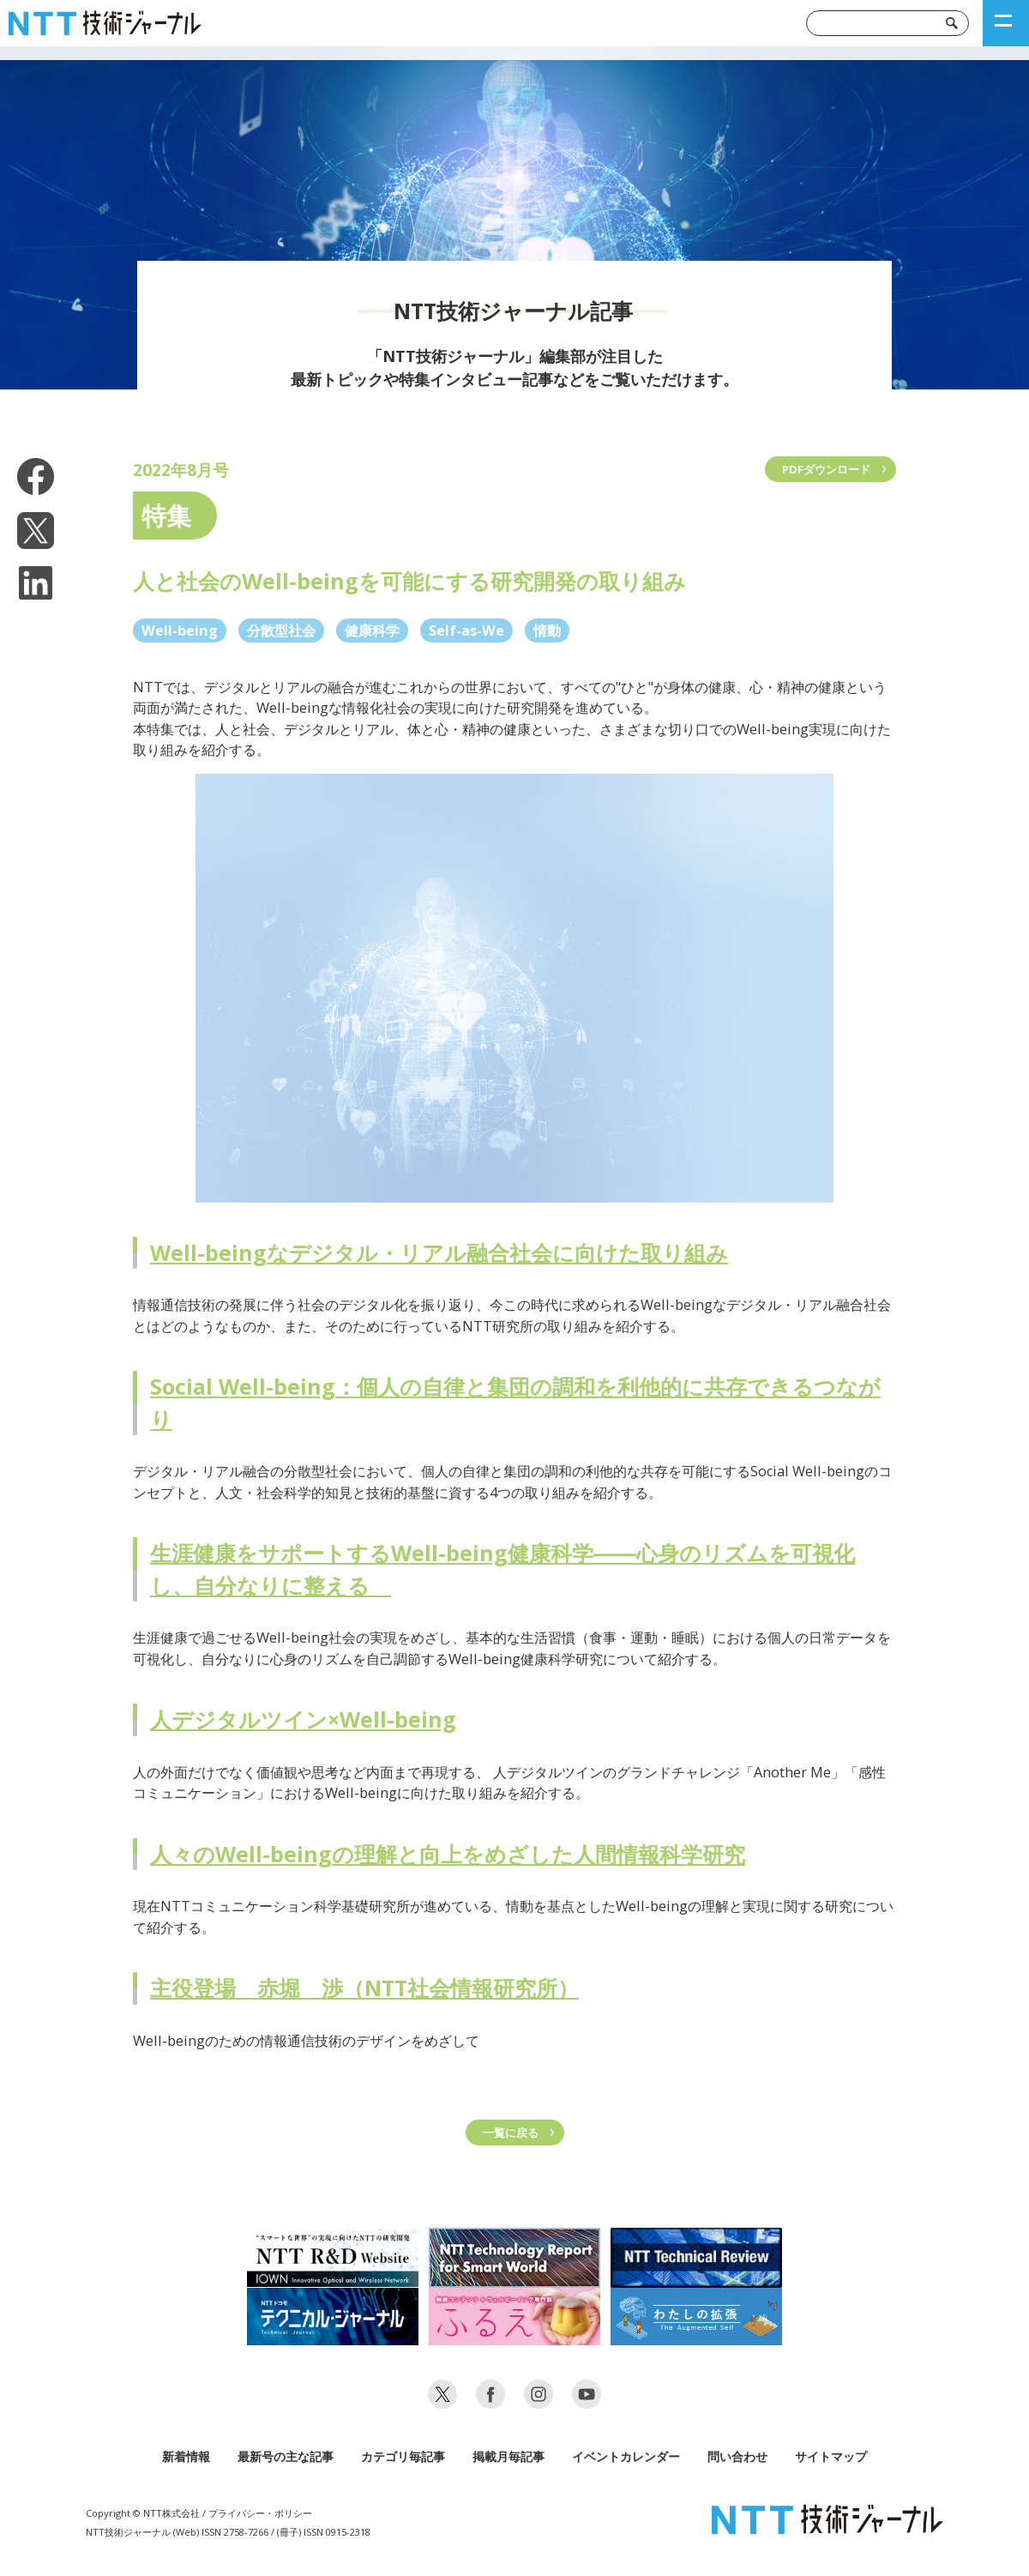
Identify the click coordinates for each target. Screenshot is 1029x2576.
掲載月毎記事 (508, 2456)
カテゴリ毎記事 (403, 2456)
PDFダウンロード (826, 469)
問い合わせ (737, 2456)
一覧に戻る (511, 2132)
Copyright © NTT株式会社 (143, 2513)
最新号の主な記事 (286, 2456)
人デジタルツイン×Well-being (303, 1719)
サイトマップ (831, 2456)
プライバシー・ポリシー (260, 2513)
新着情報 (186, 2456)
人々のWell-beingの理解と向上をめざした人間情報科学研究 (447, 1853)
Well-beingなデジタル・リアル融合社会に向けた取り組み (439, 1252)
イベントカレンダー (626, 2456)
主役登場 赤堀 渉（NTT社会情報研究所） (364, 1987)
